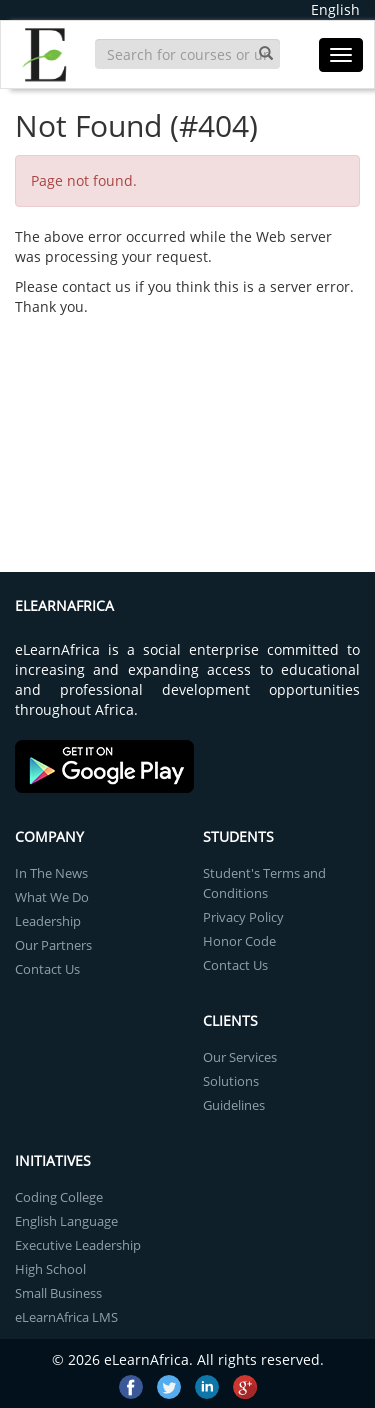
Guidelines (234, 1105)
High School (50, 1269)
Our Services (240, 1057)
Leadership (48, 921)
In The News (51, 873)
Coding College (59, 1197)
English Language (66, 1221)
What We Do (52, 897)
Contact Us (47, 969)
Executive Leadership (78, 1245)
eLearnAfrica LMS (66, 1317)
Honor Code (239, 941)
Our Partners (53, 945)
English (335, 9)
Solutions (231, 1081)
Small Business (58, 1293)
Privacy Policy (243, 917)
